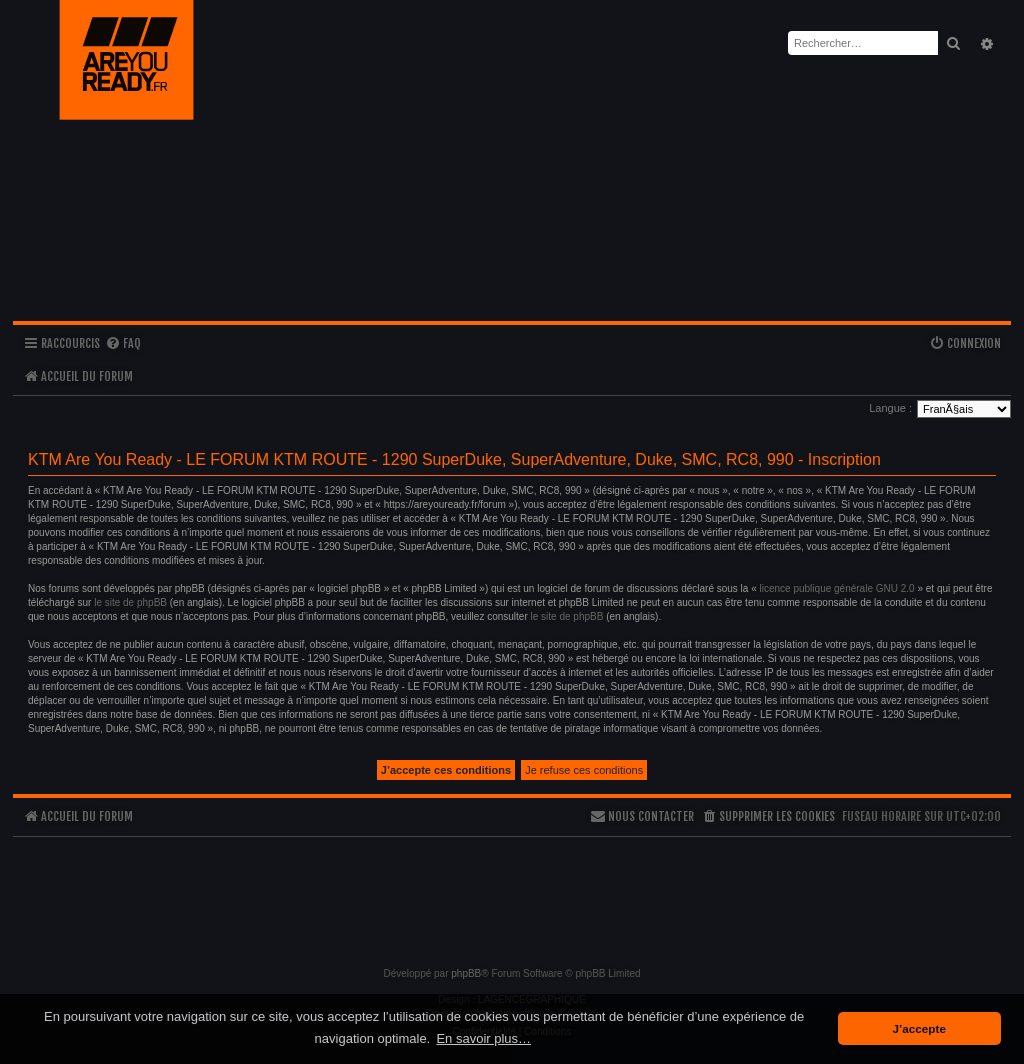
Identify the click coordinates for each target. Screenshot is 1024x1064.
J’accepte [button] (919, 1028)
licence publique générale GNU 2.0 (837, 588)
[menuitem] (123, 344)
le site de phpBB (130, 602)
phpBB (466, 973)
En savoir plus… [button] (483, 1038)
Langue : (890, 408)
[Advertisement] (512, 893)
